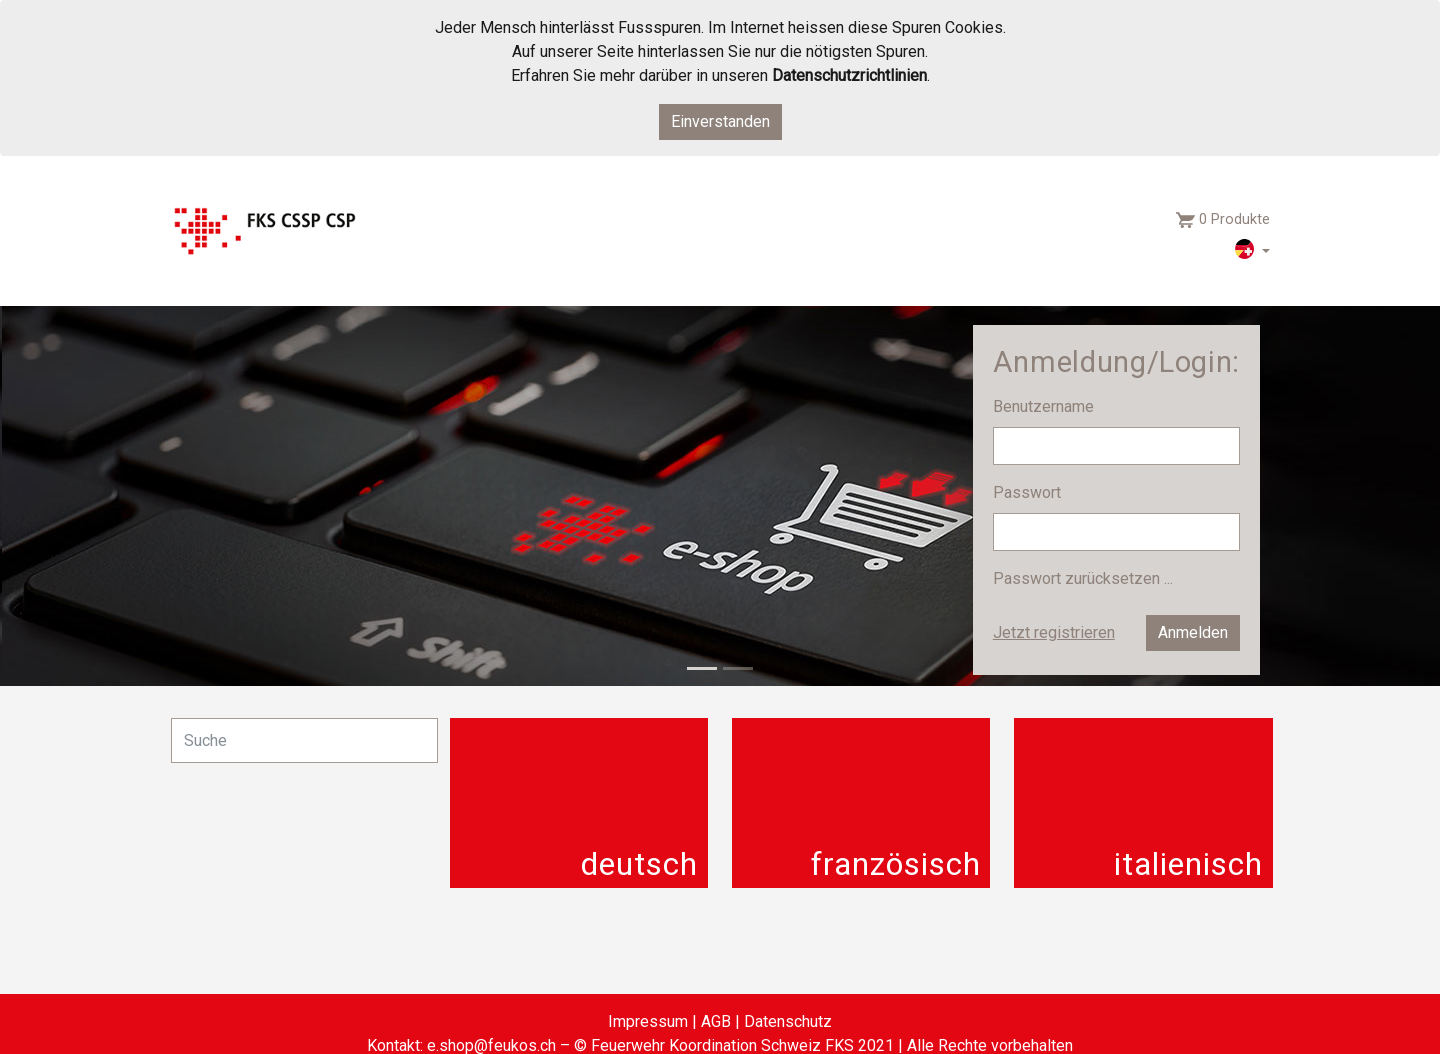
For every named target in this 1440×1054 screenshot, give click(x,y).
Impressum (648, 1021)
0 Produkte (1234, 219)
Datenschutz (788, 1021)
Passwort (1029, 492)
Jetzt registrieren (1054, 632)
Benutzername (1045, 406)
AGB (716, 1021)
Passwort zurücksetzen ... (1083, 578)
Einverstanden (720, 121)
